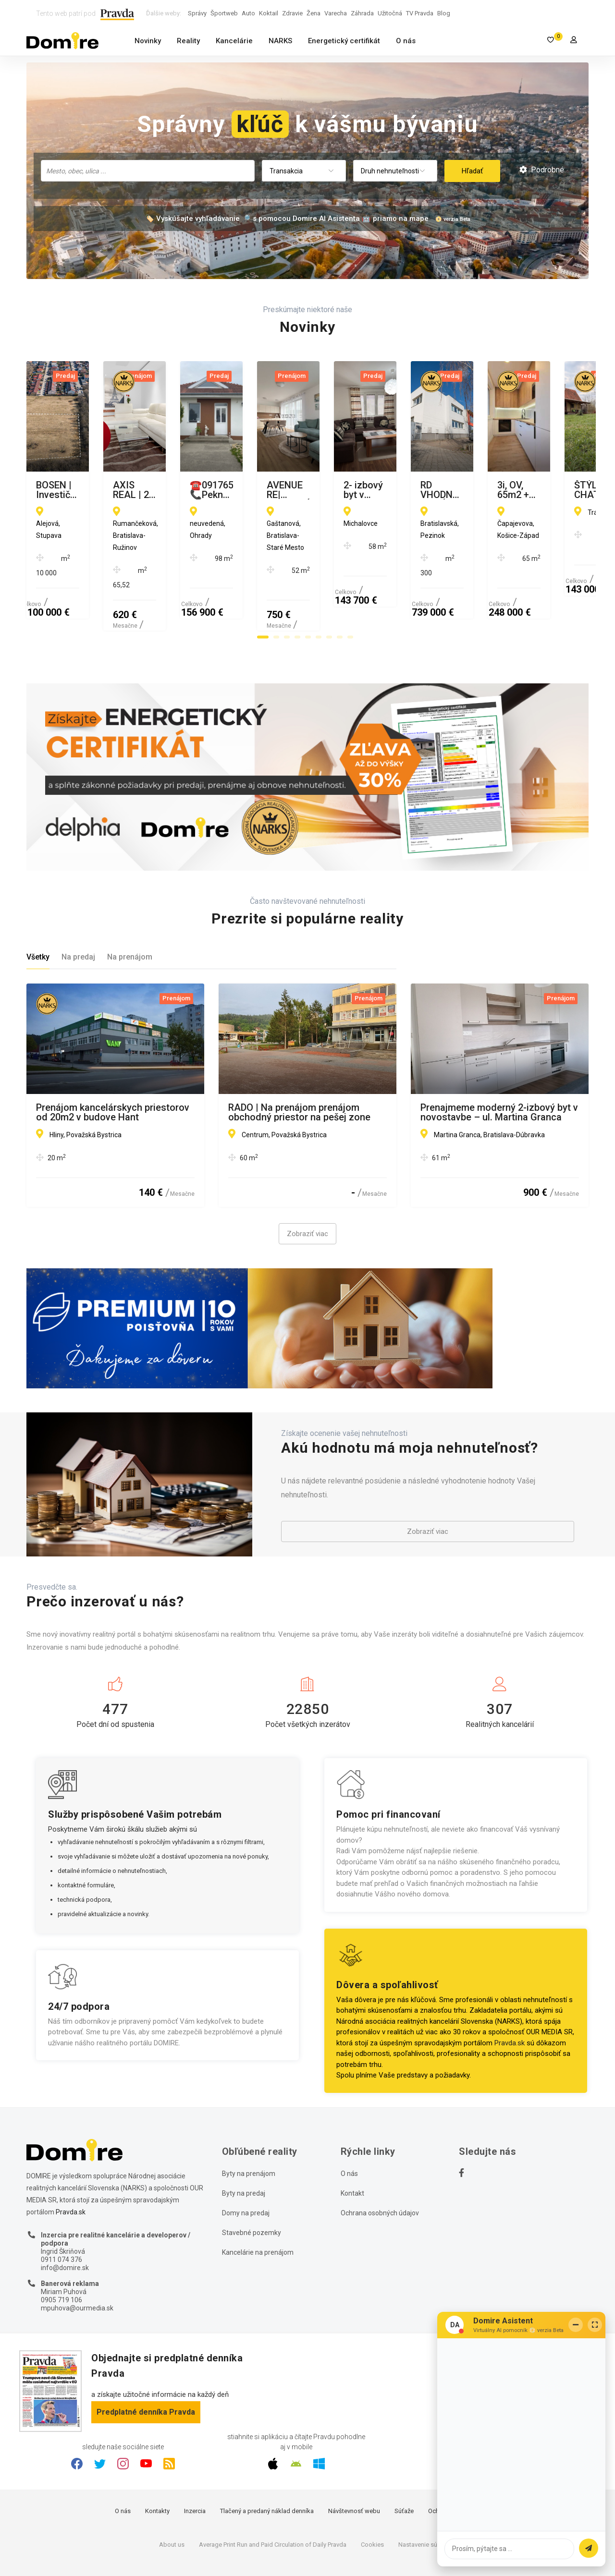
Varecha (335, 13)
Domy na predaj (246, 2166)
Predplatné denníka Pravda (146, 2365)
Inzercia (195, 2464)
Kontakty (157, 2464)
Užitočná (390, 13)
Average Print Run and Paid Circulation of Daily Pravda (272, 2498)
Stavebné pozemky (251, 2186)
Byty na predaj (243, 2147)
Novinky (148, 40)
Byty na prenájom (248, 2127)
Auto (248, 13)
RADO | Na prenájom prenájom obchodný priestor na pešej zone (299, 1065)
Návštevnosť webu (354, 2464)
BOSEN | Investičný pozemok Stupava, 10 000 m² (98, 489)
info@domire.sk (65, 2221)
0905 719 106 (61, 2254)
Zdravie (292, 13)
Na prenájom (129, 910)
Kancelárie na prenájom (258, 2206)
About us (171, 2498)
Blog (443, 13)
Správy (197, 13)
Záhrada (362, 13)
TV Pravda (419, 13)
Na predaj (78, 910)
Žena (313, 13)
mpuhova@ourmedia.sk (77, 2261)
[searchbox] (148, 170)
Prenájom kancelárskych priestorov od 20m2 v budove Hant (112, 1065)
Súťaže (404, 2464)
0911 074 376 (61, 2213)
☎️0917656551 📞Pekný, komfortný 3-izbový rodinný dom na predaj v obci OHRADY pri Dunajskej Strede (497, 489)
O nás (406, 40)
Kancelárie (234, 40)
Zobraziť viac (307, 1187)
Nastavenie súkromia (427, 2498)
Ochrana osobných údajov (380, 2166)
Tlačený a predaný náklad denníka (267, 2464)
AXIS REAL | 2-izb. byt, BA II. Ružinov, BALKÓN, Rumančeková (298, 489)
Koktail (268, 13)
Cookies (372, 2498)
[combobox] (148, 171)
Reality (188, 40)
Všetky (37, 910)
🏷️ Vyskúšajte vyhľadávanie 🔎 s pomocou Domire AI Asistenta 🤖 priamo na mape (287, 218)
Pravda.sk (509, 1996)
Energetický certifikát (344, 40)
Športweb (224, 13)
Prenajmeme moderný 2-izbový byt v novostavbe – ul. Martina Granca (499, 1065)
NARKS (280, 40)
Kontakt (352, 2147)
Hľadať (472, 171)
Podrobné (541, 169)
